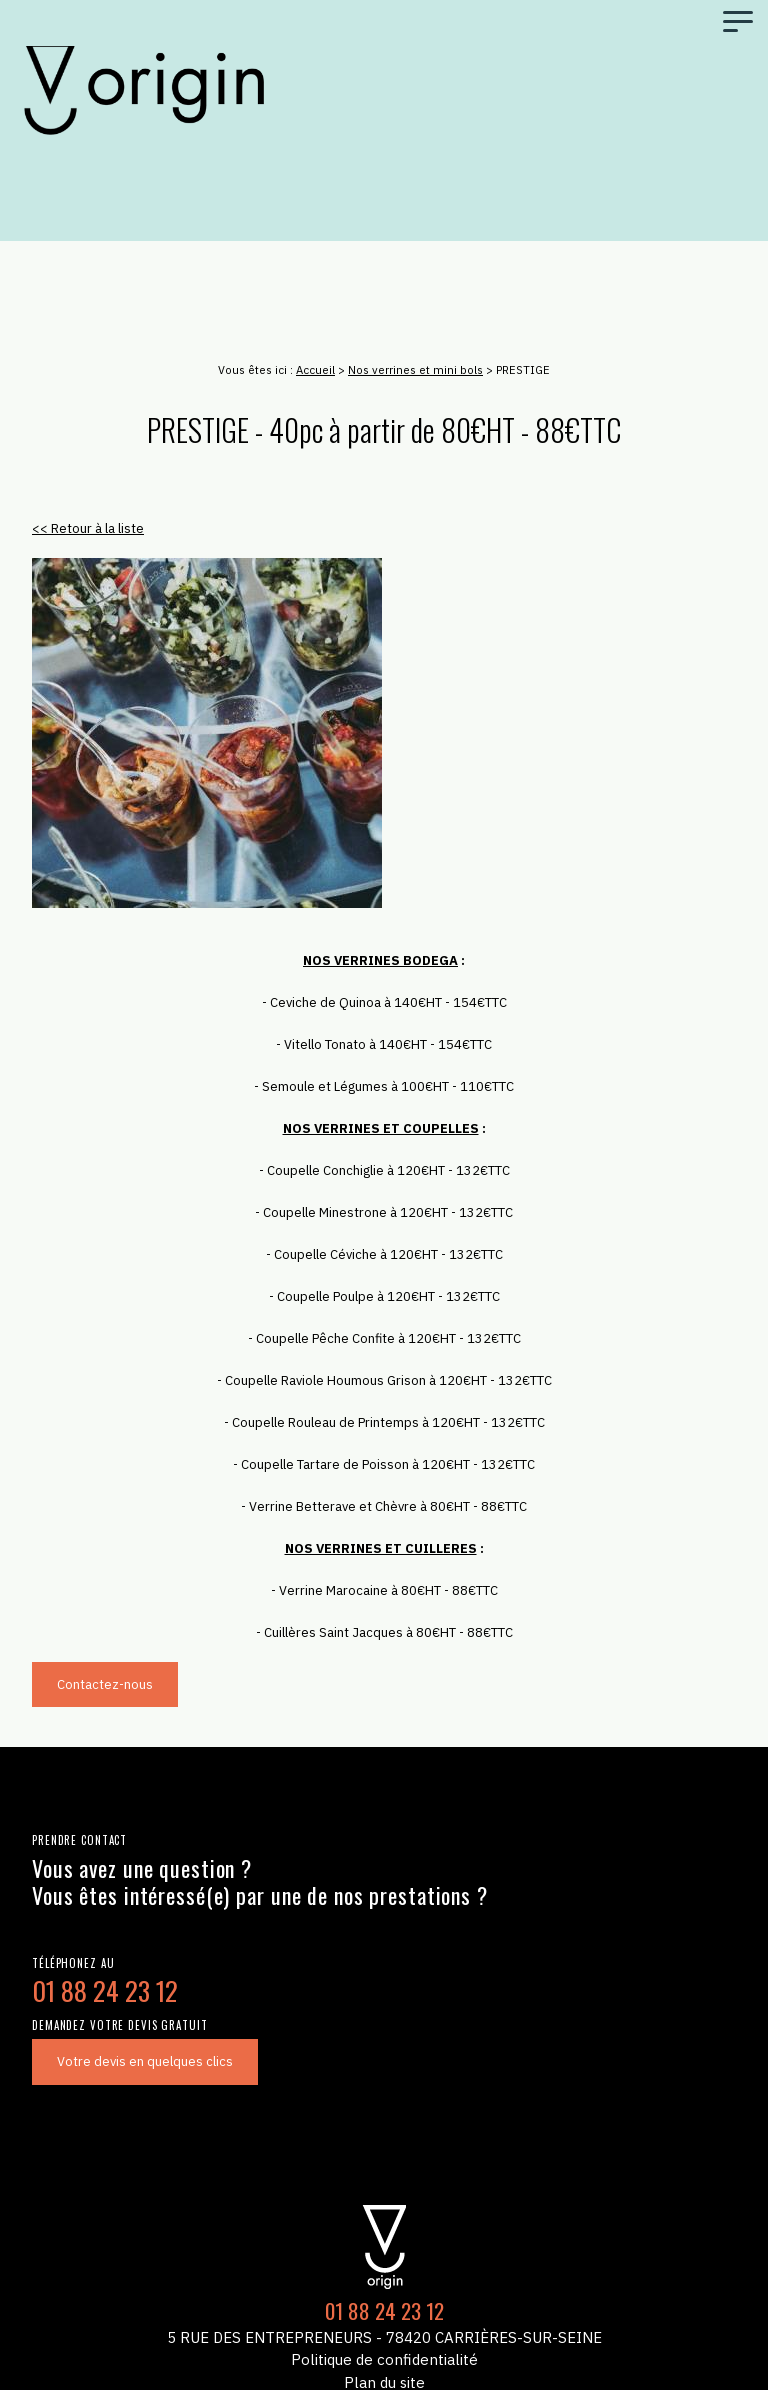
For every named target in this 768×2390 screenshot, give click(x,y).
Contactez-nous (105, 1684)
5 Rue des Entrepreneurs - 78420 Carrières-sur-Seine (384, 2337)
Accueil (315, 369)
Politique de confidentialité (384, 2359)
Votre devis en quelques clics (145, 2061)
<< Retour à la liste (88, 528)
